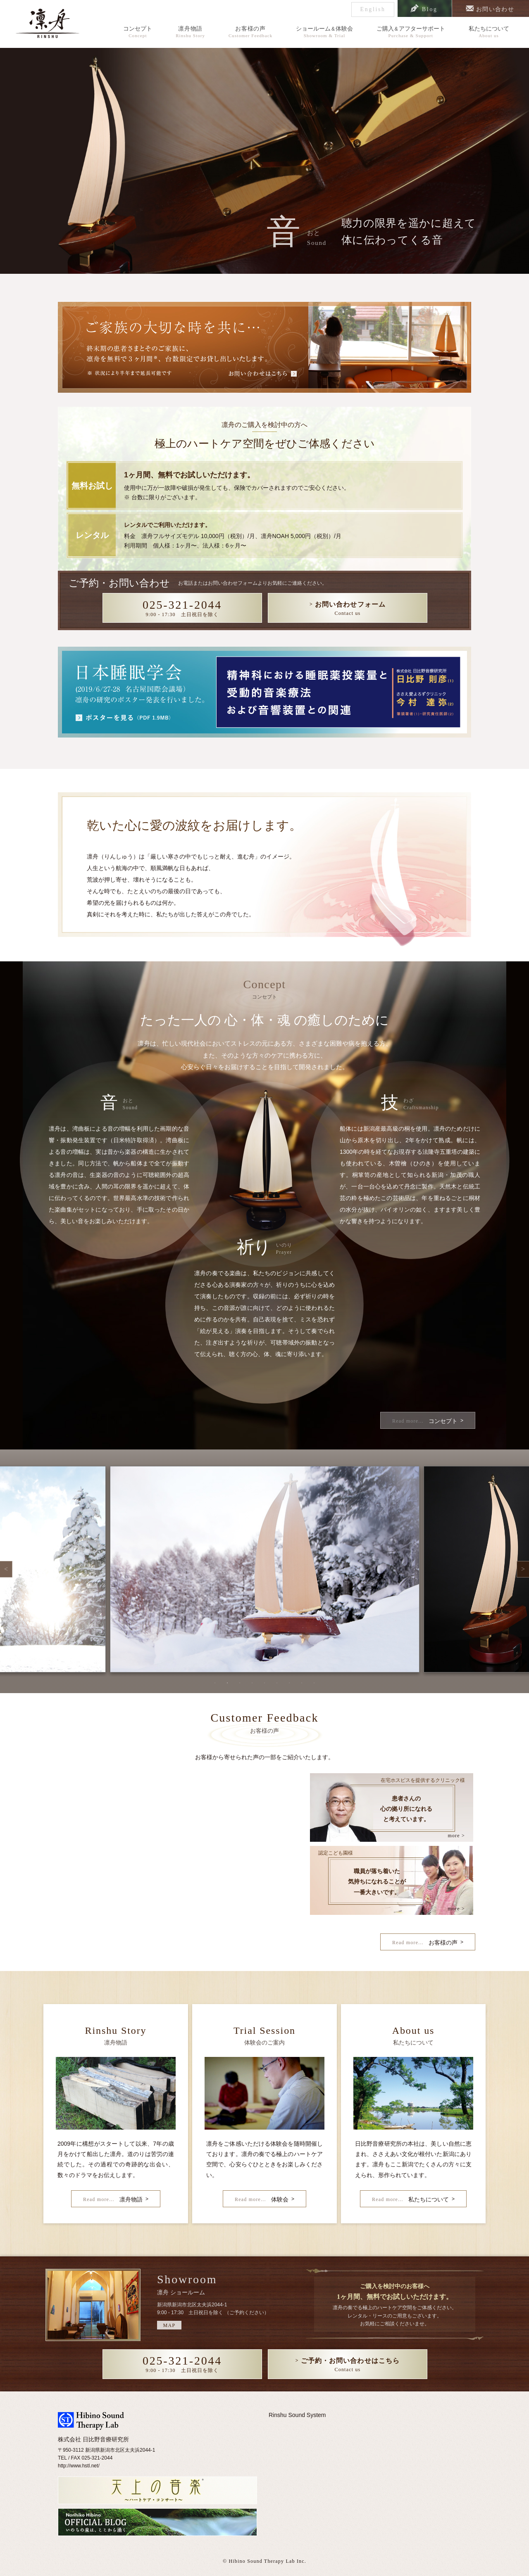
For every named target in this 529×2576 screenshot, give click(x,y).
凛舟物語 (190, 32)
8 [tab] (302, 1683)
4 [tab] (252, 1683)
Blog (428, 9)
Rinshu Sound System (297, 2415)
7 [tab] (289, 1683)
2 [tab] (227, 1683)
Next (523, 1569)
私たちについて (489, 32)
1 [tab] (215, 1683)
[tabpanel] (264, 1569)
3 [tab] (240, 1683)
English (369, 9)
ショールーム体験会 (324, 32)
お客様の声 (250, 32)
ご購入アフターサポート (410, 32)
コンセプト (137, 32)
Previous (6, 1569)
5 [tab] (264, 1683)
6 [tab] (277, 1683)
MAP (169, 2325)
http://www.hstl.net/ (79, 2466)
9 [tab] (314, 1683)
